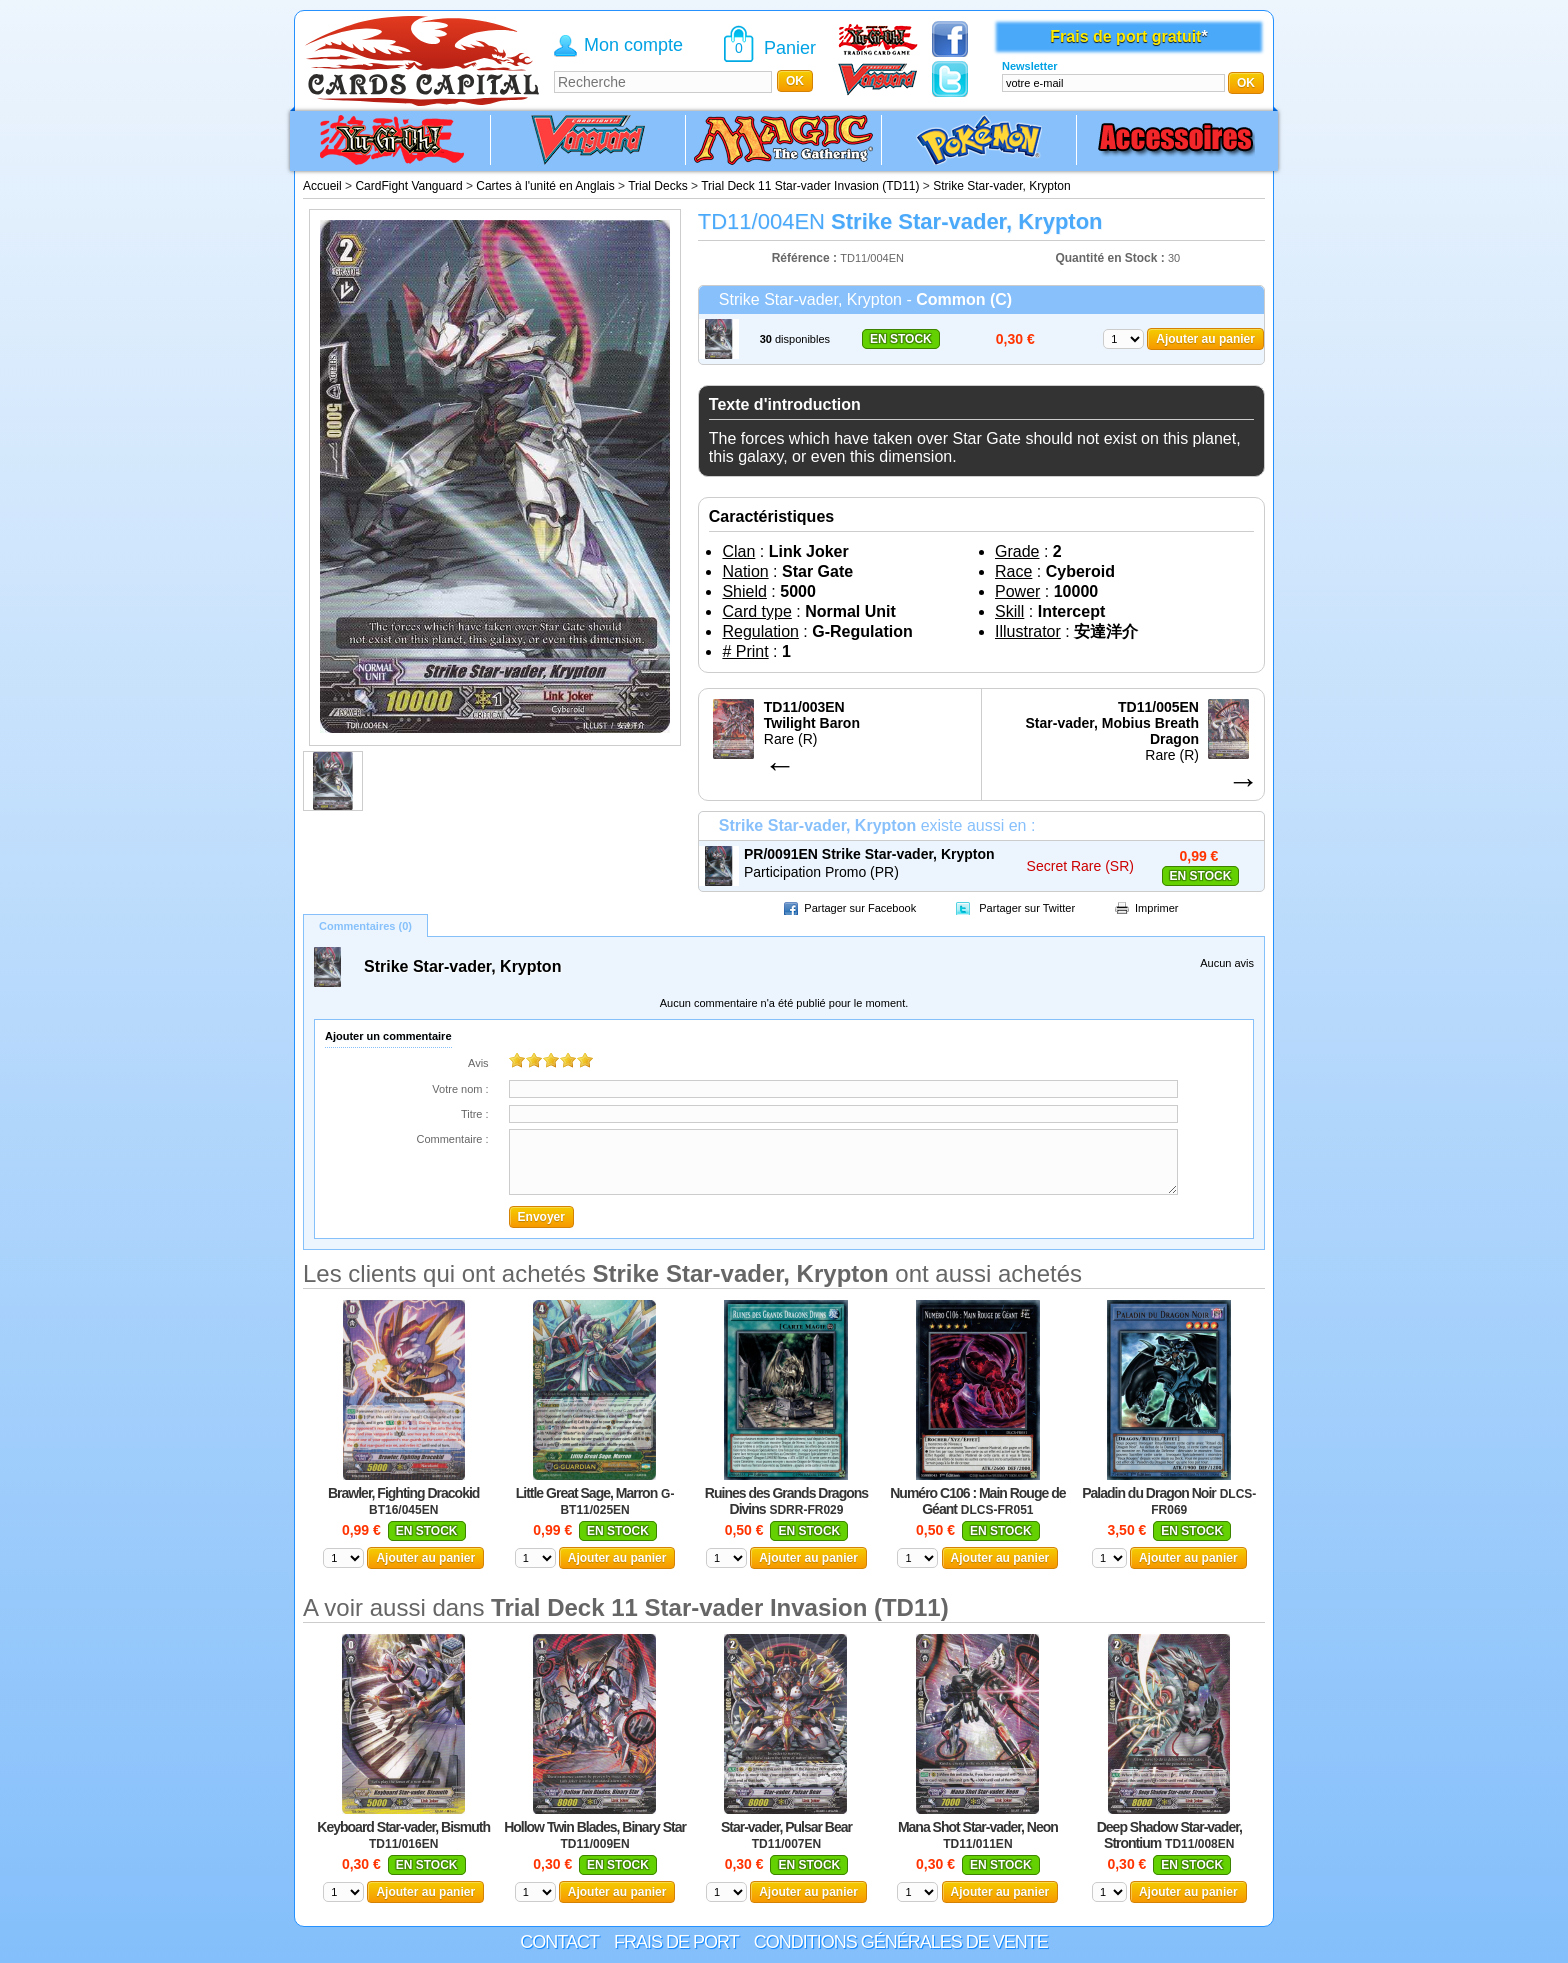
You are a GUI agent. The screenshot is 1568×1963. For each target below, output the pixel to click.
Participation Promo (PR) (821, 872)
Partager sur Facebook (860, 908)
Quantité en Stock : (1109, 258)
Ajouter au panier (1205, 339)
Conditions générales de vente (901, 1942)
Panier (790, 48)
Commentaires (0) (365, 926)
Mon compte (633, 45)
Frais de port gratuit (1125, 36)
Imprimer (1156, 908)
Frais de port (676, 1942)
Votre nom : (460, 1089)
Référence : (806, 258)
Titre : (475, 1114)
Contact (559, 1942)
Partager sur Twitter (1027, 908)
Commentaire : (452, 1139)
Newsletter (1030, 66)
